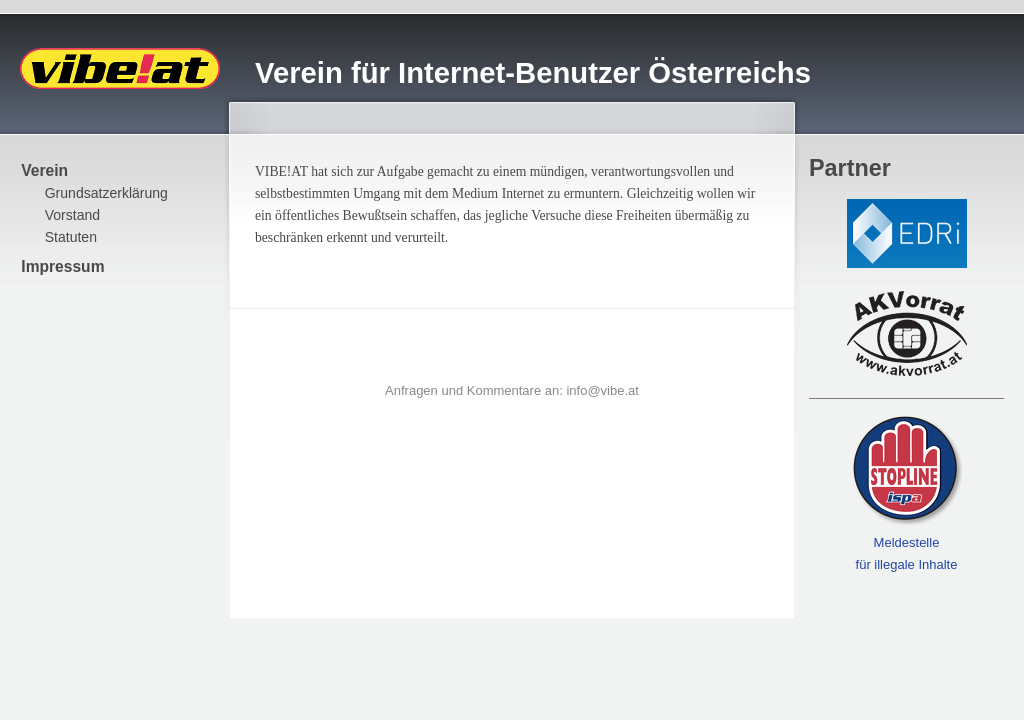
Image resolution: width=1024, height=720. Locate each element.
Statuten (71, 237)
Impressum (62, 266)
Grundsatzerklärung (106, 193)
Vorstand (72, 215)
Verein (44, 170)
